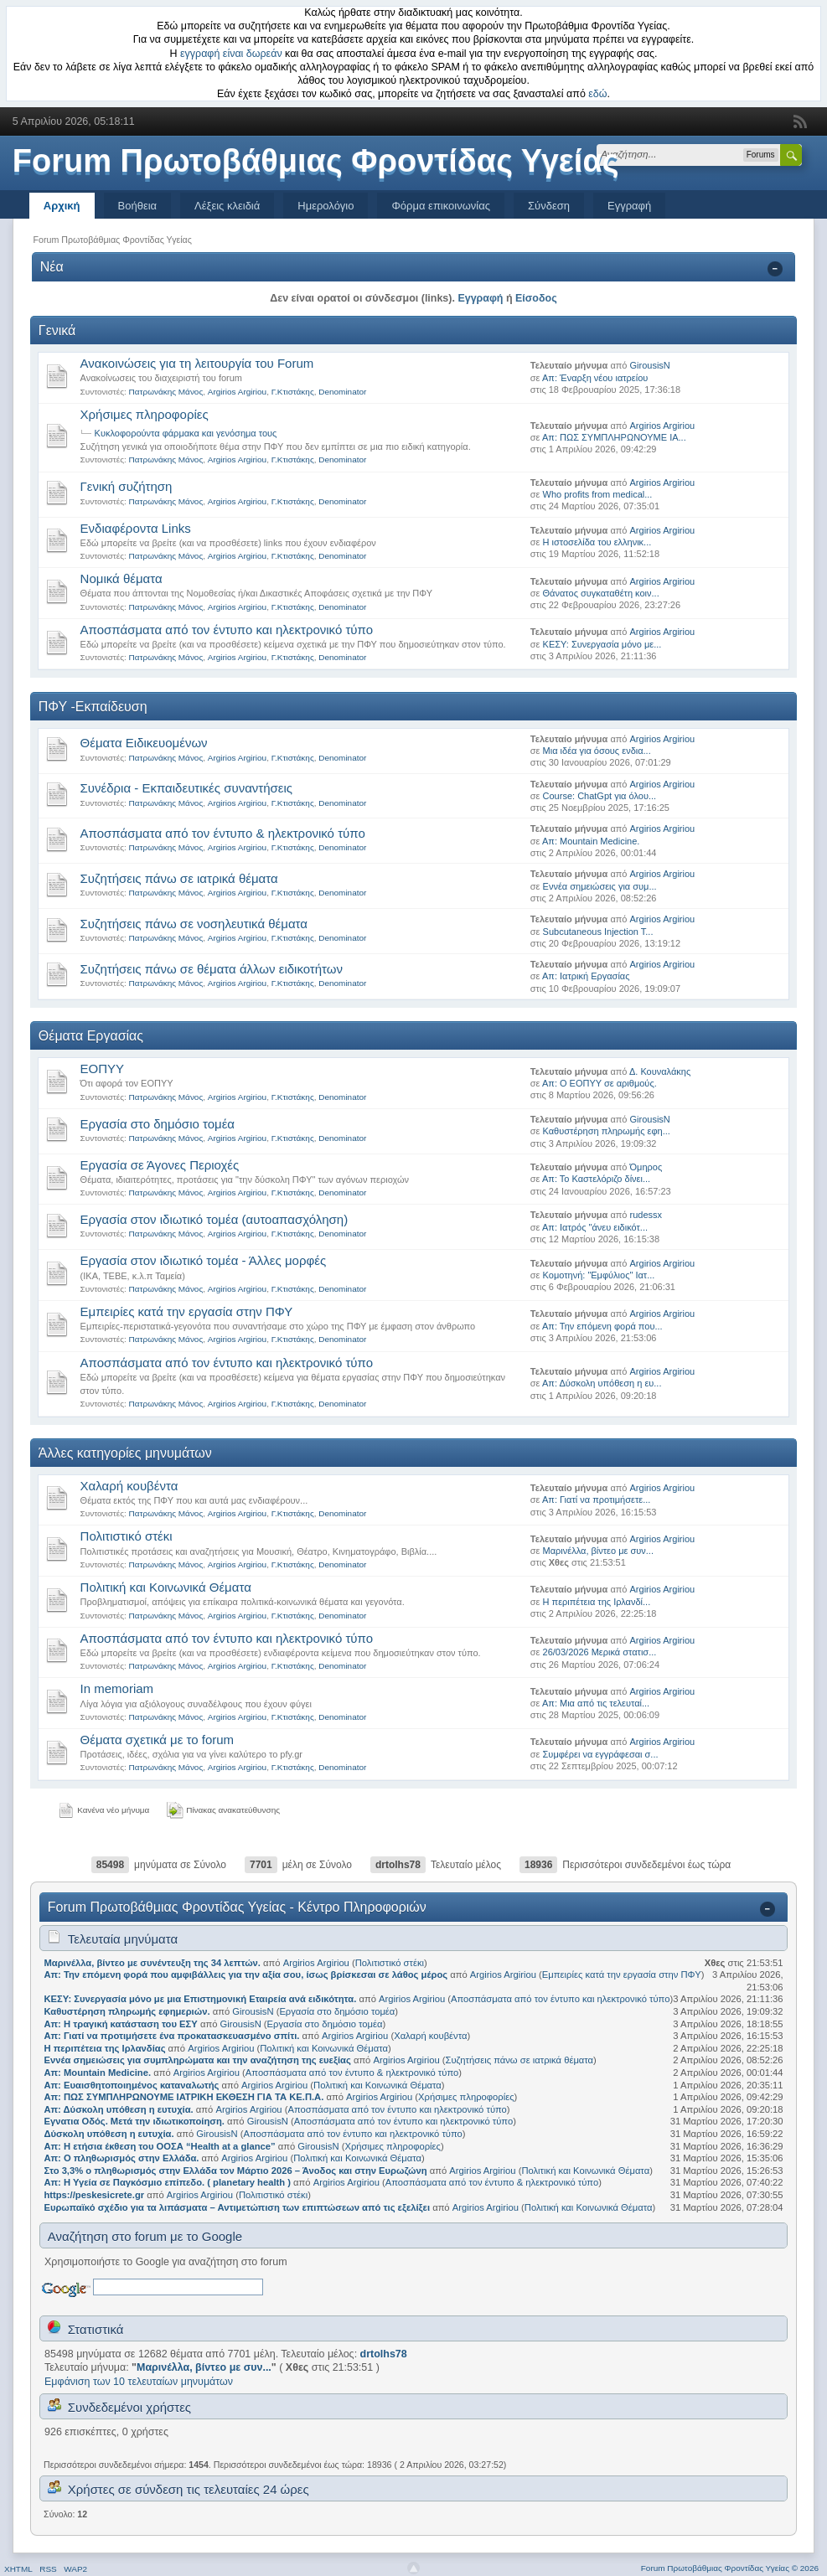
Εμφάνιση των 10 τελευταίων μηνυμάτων (138, 2382)
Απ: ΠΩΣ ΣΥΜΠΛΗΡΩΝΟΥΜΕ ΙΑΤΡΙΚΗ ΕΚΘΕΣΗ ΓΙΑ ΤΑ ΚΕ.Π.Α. (183, 2097)
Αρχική (62, 205)
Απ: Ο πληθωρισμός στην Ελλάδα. (121, 2158)
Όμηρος (646, 1167)
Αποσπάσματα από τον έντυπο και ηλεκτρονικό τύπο (226, 629)
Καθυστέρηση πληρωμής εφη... (606, 1131)
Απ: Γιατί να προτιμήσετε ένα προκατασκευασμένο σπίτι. (171, 2036)
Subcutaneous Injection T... (598, 932)
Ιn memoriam (117, 1688)
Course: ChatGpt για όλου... (600, 796)
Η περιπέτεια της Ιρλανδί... (597, 1602)
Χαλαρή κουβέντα (129, 1486)
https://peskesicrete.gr (94, 2195)
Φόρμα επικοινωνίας (440, 205)
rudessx (646, 1215)
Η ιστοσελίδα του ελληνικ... (597, 542)
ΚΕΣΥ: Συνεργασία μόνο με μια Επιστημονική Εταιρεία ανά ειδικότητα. (200, 1999)
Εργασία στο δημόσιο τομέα (157, 1124)
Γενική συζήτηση (126, 486)
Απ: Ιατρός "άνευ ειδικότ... (595, 1227)
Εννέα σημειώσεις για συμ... (600, 886)
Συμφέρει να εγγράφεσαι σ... (601, 1754)
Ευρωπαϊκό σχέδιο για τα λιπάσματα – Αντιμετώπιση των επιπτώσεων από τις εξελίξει (237, 2207)
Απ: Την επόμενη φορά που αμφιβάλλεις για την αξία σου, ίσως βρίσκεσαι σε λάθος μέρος (245, 1974)
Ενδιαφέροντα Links (135, 528)
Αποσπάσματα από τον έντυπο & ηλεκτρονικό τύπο (222, 833)
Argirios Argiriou (237, 391)
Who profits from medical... (598, 494)
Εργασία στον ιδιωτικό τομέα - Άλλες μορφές (203, 1260)
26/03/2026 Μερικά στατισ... (600, 1652)
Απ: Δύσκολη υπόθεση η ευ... (602, 1383)
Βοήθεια (138, 205)
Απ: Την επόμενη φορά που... (602, 1326)
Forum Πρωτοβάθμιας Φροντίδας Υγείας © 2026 (730, 2568)
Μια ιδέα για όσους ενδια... (597, 751)
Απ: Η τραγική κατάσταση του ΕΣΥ (120, 2024)
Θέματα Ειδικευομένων (144, 743)
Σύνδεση (549, 205)
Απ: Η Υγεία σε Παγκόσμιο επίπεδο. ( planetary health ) (167, 2182)
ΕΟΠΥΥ (102, 1068)
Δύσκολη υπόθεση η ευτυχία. (108, 2134)
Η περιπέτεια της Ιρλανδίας (104, 2048)
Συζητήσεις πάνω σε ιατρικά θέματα (179, 878)
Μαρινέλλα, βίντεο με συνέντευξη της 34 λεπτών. (152, 1963)
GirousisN (650, 365)
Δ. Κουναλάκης (659, 1071)
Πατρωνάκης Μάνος (166, 391)
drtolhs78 (398, 1865)
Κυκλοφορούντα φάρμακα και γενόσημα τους (186, 433)
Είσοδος (536, 298)
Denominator (342, 391)
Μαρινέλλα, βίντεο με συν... (598, 1551)
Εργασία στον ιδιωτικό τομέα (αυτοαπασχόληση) (214, 1219)
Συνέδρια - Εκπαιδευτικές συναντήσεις (186, 788)
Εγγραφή (629, 205)
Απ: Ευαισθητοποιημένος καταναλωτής (131, 2085)
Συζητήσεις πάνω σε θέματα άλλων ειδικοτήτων (211, 969)
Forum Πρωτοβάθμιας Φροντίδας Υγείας (316, 160)
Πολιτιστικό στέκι (126, 1536)
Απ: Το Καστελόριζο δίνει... (596, 1179)
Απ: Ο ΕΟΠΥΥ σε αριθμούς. (599, 1083)
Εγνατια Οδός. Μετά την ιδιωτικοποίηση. (134, 2121)
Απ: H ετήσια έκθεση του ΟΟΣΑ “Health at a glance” (160, 2146)
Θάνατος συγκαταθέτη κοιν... (601, 593)
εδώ (597, 94)
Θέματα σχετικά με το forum (157, 1739)
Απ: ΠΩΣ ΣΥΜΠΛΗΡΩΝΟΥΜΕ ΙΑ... (614, 437)
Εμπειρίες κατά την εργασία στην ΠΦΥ (186, 1311)
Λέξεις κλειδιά (227, 205)
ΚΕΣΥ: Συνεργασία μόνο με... (602, 644)
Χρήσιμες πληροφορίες (144, 414)
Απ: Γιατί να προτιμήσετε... (596, 1499)
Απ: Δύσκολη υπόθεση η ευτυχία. (118, 2109)
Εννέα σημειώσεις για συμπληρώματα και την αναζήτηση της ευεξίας (197, 2060)
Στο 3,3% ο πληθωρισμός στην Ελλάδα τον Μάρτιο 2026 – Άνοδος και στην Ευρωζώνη (235, 2171)
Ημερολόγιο (325, 205)
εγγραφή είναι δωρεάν (231, 53)
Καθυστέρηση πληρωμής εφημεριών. (126, 2011)
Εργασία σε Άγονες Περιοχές (160, 1165)
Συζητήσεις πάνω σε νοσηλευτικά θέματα (194, 923)
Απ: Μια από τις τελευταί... (595, 1703)
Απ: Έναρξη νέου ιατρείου (595, 378)
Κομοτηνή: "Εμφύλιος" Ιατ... (599, 1275)
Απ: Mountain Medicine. (590, 841)
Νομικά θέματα (121, 578)
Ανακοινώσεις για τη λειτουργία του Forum (197, 363)
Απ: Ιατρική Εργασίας (586, 976)
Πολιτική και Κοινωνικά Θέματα (165, 1587)
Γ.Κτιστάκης (292, 391)
